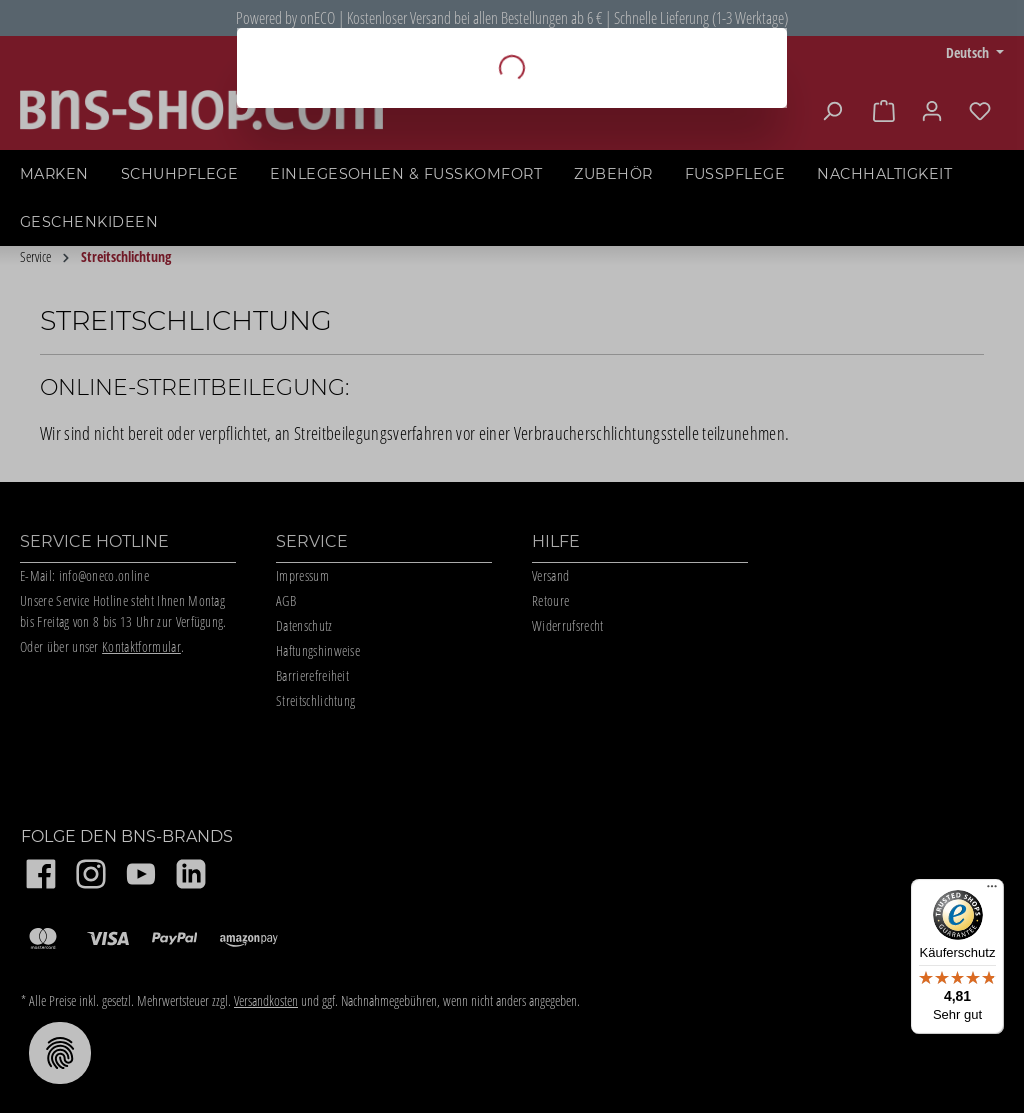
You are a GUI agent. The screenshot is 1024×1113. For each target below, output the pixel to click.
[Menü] (992, 891)
